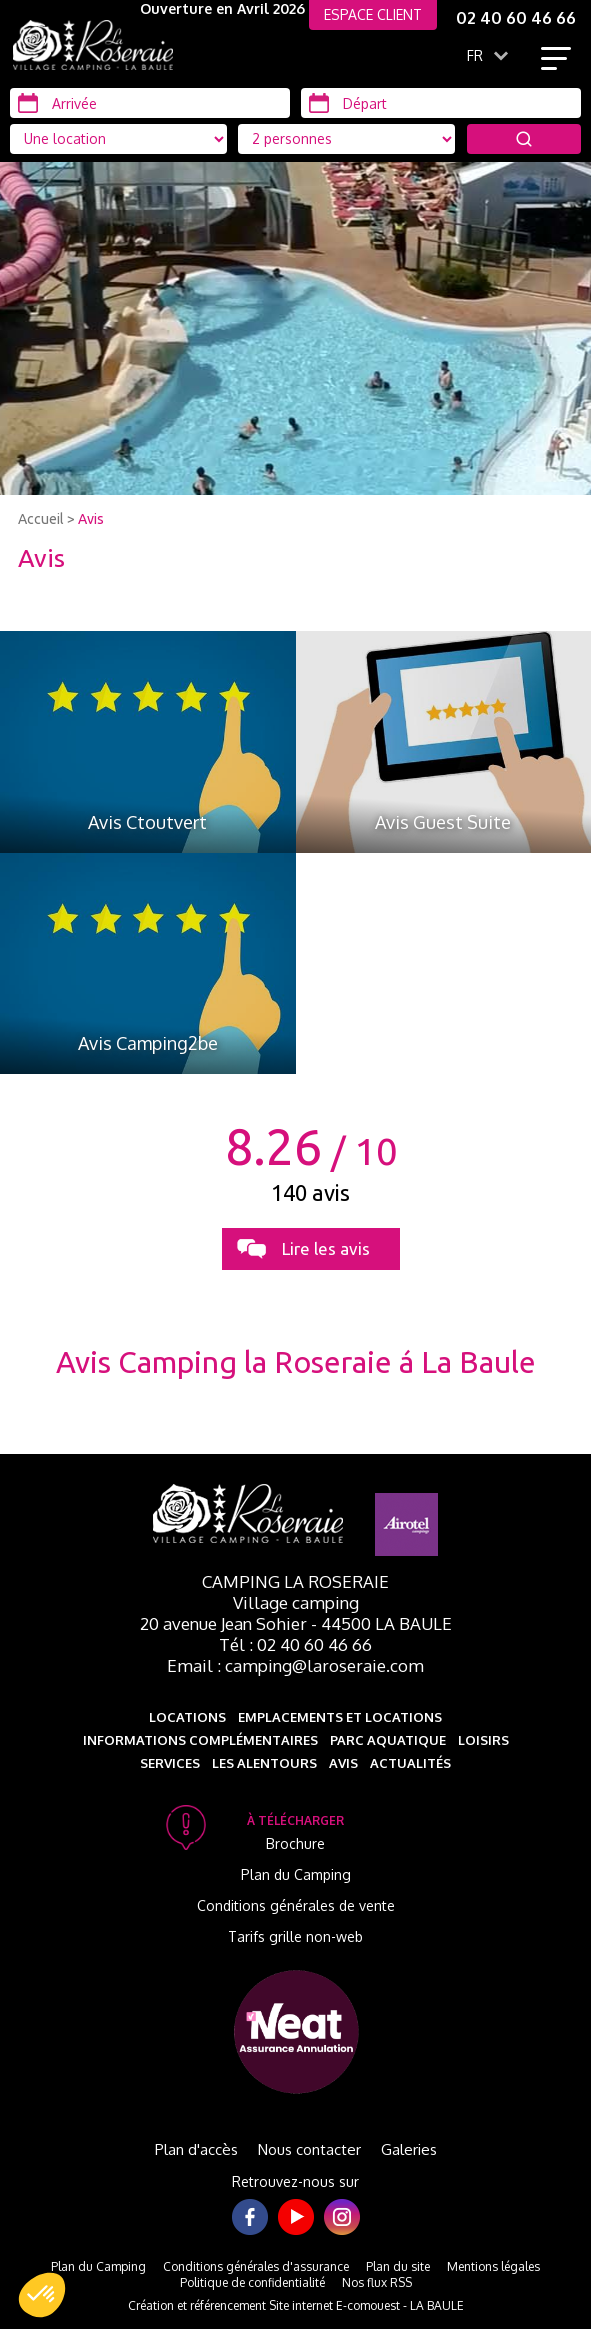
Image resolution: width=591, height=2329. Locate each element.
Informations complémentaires (200, 1740)
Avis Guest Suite (443, 822)
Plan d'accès (196, 2149)
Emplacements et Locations (340, 1717)
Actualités (410, 1763)
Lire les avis (326, 1248)
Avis (91, 519)
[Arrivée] (150, 103)
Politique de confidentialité (252, 2282)
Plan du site (398, 2266)
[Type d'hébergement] (346, 139)
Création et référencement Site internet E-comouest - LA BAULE (296, 2305)
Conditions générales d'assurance (256, 2266)
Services (170, 1763)
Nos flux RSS (377, 2282)
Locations (187, 1717)
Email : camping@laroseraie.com (295, 1665)
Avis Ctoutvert (147, 822)
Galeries (409, 2149)
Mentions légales (493, 2266)
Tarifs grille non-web (295, 1936)
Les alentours (264, 1763)
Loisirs (483, 1740)
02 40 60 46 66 (516, 18)
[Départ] (441, 103)
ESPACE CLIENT (373, 14)
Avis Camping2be (148, 1043)
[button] (42, 2295)
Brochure (295, 1843)
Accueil (41, 519)
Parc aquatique (388, 1740)
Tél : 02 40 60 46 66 (295, 1644)
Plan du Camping (296, 1874)
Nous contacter (309, 2149)
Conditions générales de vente (296, 1905)
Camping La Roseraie (295, 1581)
